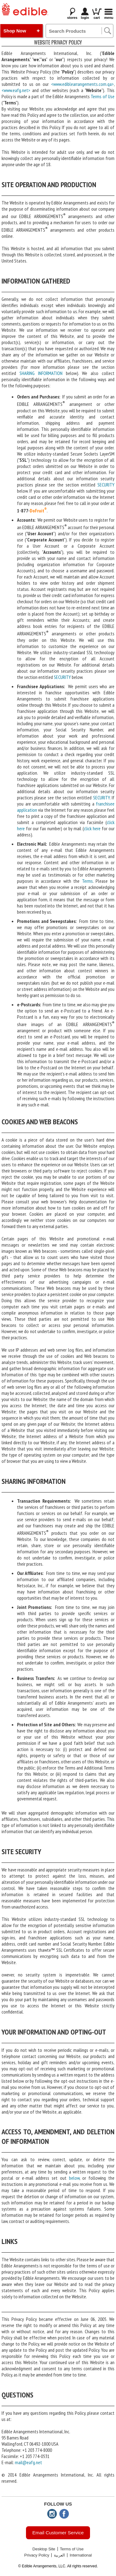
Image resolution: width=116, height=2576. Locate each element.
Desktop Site (43, 2549)
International (81, 2555)
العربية (59, 2555)
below (74, 2178)
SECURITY (105, 485)
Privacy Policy (36, 2555)
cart (97, 13)
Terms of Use (102, 96)
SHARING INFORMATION (40, 373)
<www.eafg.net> (16, 90)
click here (92, 828)
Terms (87, 881)
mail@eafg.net (28, 2462)
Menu (108, 17)
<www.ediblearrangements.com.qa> (82, 84)
